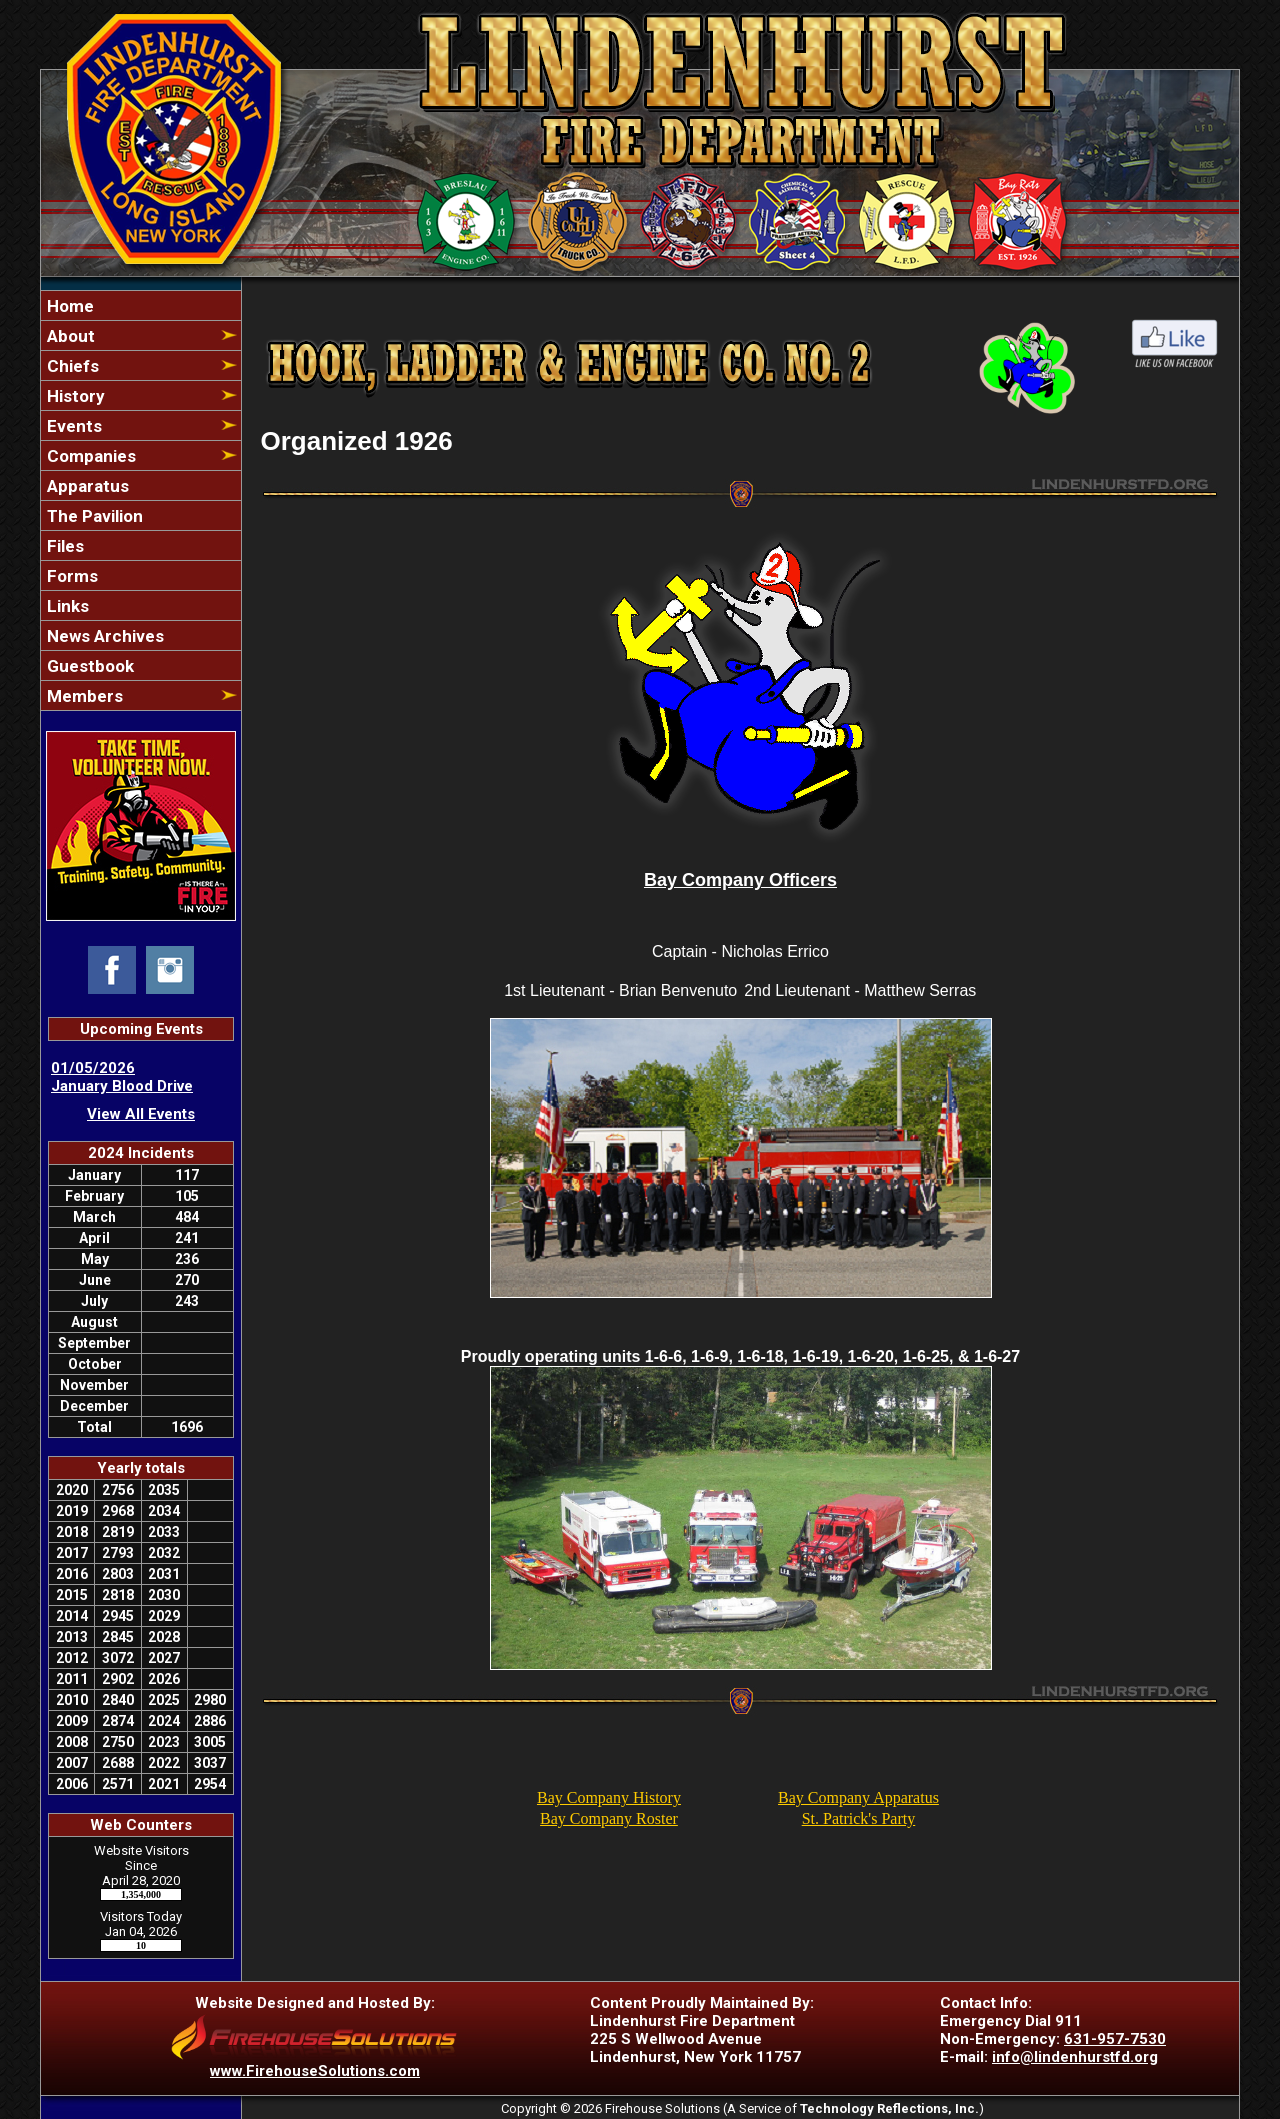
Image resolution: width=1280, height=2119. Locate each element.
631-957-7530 (1115, 2039)
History (74, 396)
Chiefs (71, 366)
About (69, 336)
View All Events (141, 1114)
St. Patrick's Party (859, 1818)
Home (68, 306)
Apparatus (86, 486)
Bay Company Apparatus (858, 1797)
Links (66, 606)
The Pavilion (93, 516)
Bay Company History (609, 1797)
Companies (89, 456)
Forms (70, 576)
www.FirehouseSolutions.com (315, 2071)
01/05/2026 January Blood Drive (122, 1077)
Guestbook (88, 666)
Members (83, 696)
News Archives (103, 636)
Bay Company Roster (609, 1818)
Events (72, 426)
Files (63, 546)
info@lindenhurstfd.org (1075, 2057)
